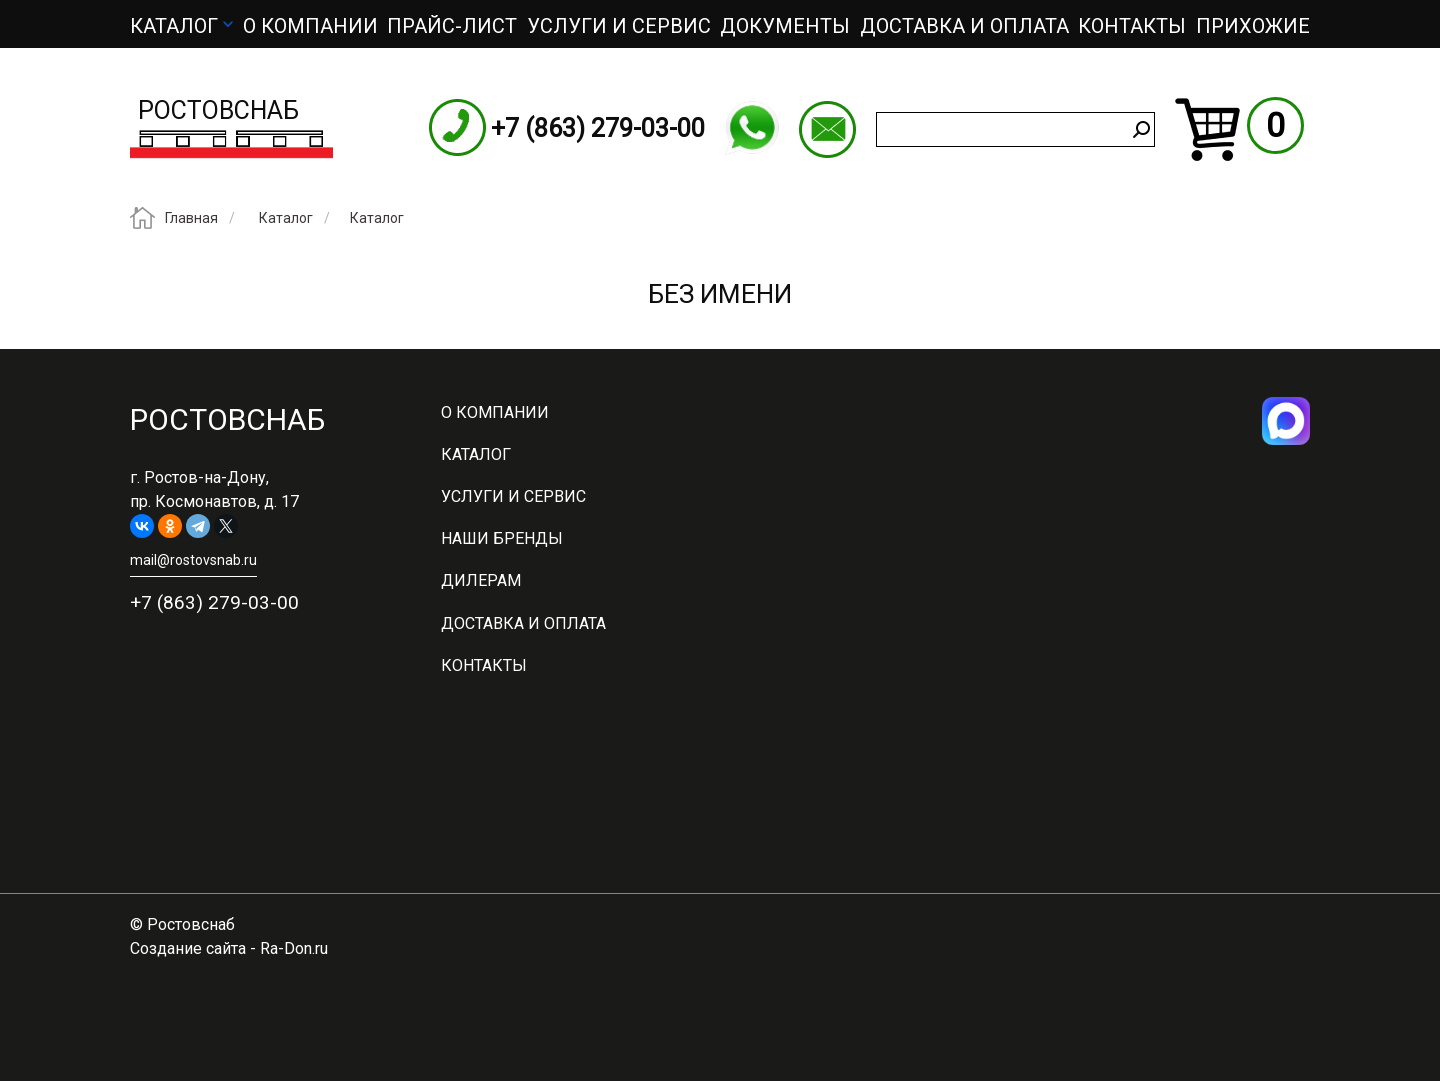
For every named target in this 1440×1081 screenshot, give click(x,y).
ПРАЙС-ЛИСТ (452, 26)
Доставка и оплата (964, 26)
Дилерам (481, 580)
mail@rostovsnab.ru (827, 129)
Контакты (1132, 26)
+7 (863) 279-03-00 (598, 128)
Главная (191, 218)
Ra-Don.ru (294, 948)
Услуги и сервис (619, 26)
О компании (310, 26)
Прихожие (1253, 26)
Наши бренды (502, 538)
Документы (785, 26)
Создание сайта (188, 948)
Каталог (174, 26)
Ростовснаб (218, 110)
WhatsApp (752, 128)
